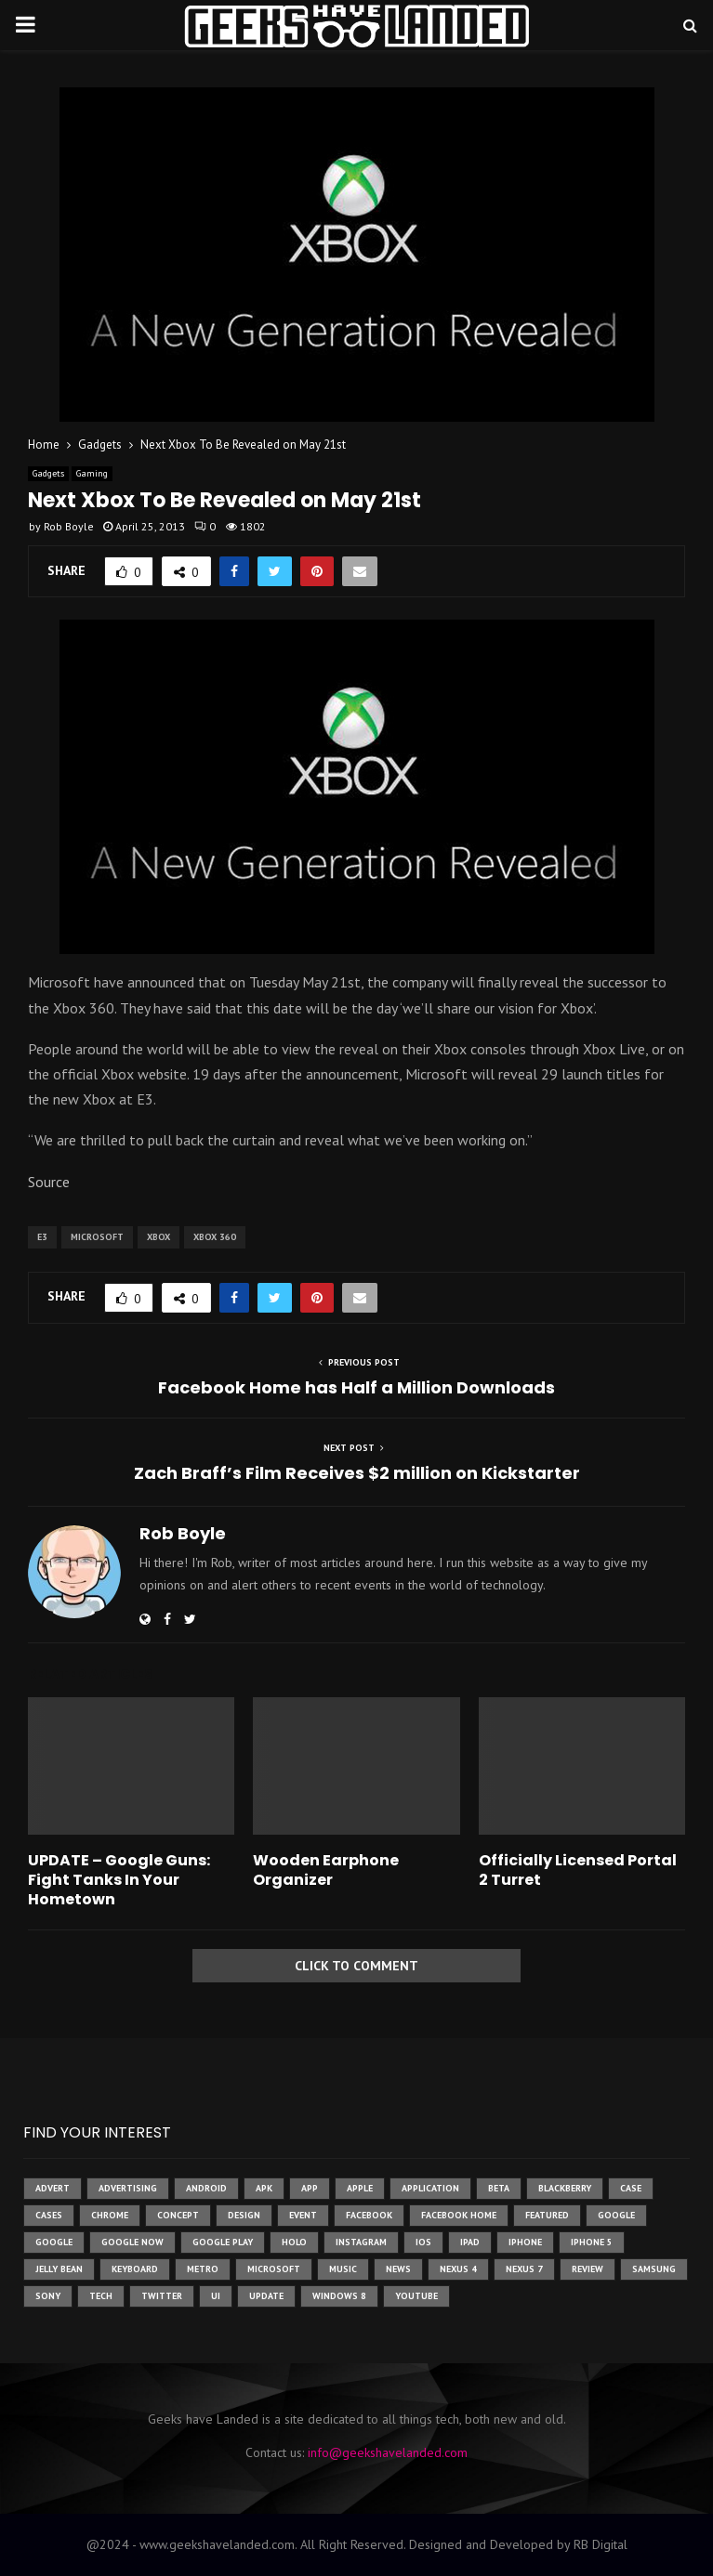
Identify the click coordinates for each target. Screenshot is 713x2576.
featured (547, 2215)
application (430, 2188)
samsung (654, 2269)
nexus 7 (524, 2269)
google (616, 2215)
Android (206, 2188)
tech (100, 2296)
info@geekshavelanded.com (388, 2452)
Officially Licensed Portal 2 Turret (578, 1870)
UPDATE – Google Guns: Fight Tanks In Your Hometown (119, 1880)
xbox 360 (214, 1237)
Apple (360, 2188)
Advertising (128, 2188)
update (266, 2296)
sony (47, 2296)
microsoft (97, 1237)
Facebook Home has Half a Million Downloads (356, 1387)
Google (54, 2242)
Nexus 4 (458, 2269)
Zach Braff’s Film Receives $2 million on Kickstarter (357, 1472)
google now (132, 2242)
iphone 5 (592, 2242)
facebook (369, 2215)
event (303, 2215)
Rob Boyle (69, 526)
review (587, 2269)
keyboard (135, 2269)
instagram (361, 2242)
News (398, 2269)
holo (294, 2242)
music (343, 2269)
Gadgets (48, 473)
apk (264, 2188)
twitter (161, 2296)
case (630, 2188)
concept (178, 2215)
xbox (158, 1237)
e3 (42, 1237)
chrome (109, 2215)
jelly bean (59, 2269)
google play (222, 2242)
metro (202, 2269)
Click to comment (356, 1965)
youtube (416, 2296)
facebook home (458, 2215)
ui (215, 2296)
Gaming (92, 473)
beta (498, 2188)
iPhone (525, 2242)
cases (48, 2215)
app (309, 2188)
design (244, 2215)
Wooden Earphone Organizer (326, 1870)
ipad (470, 2242)
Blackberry (564, 2188)
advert (52, 2188)
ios (423, 2242)
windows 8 (339, 2296)
